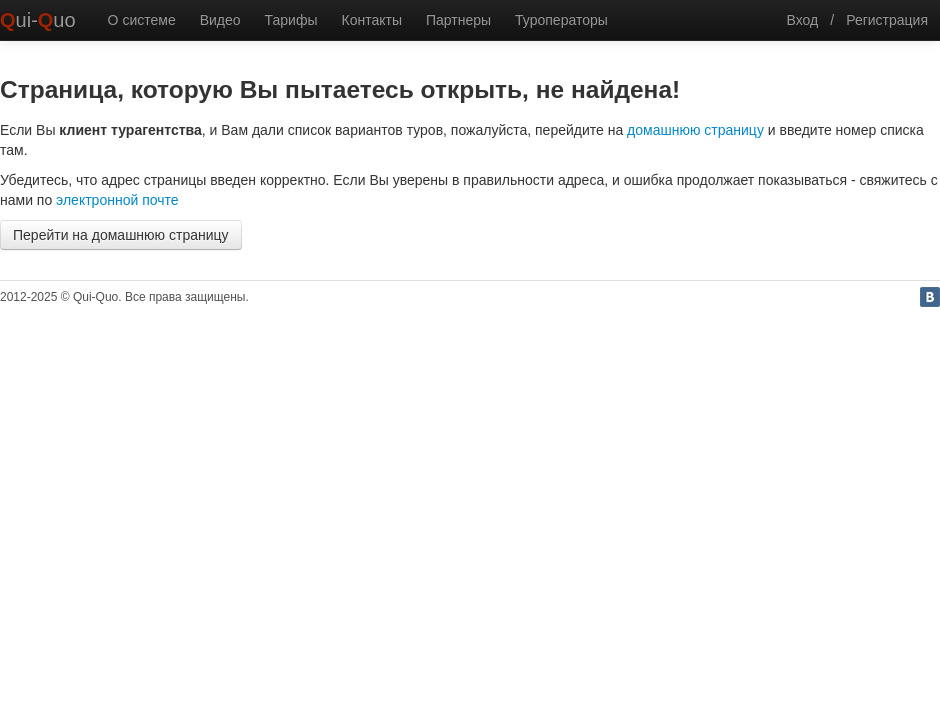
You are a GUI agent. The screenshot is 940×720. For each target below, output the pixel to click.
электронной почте (117, 200)
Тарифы (291, 20)
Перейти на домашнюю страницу (121, 235)
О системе (142, 20)
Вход (803, 20)
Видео (220, 20)
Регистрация (887, 20)
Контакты (371, 20)
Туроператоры (561, 20)
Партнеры (458, 20)
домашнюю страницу (695, 130)
